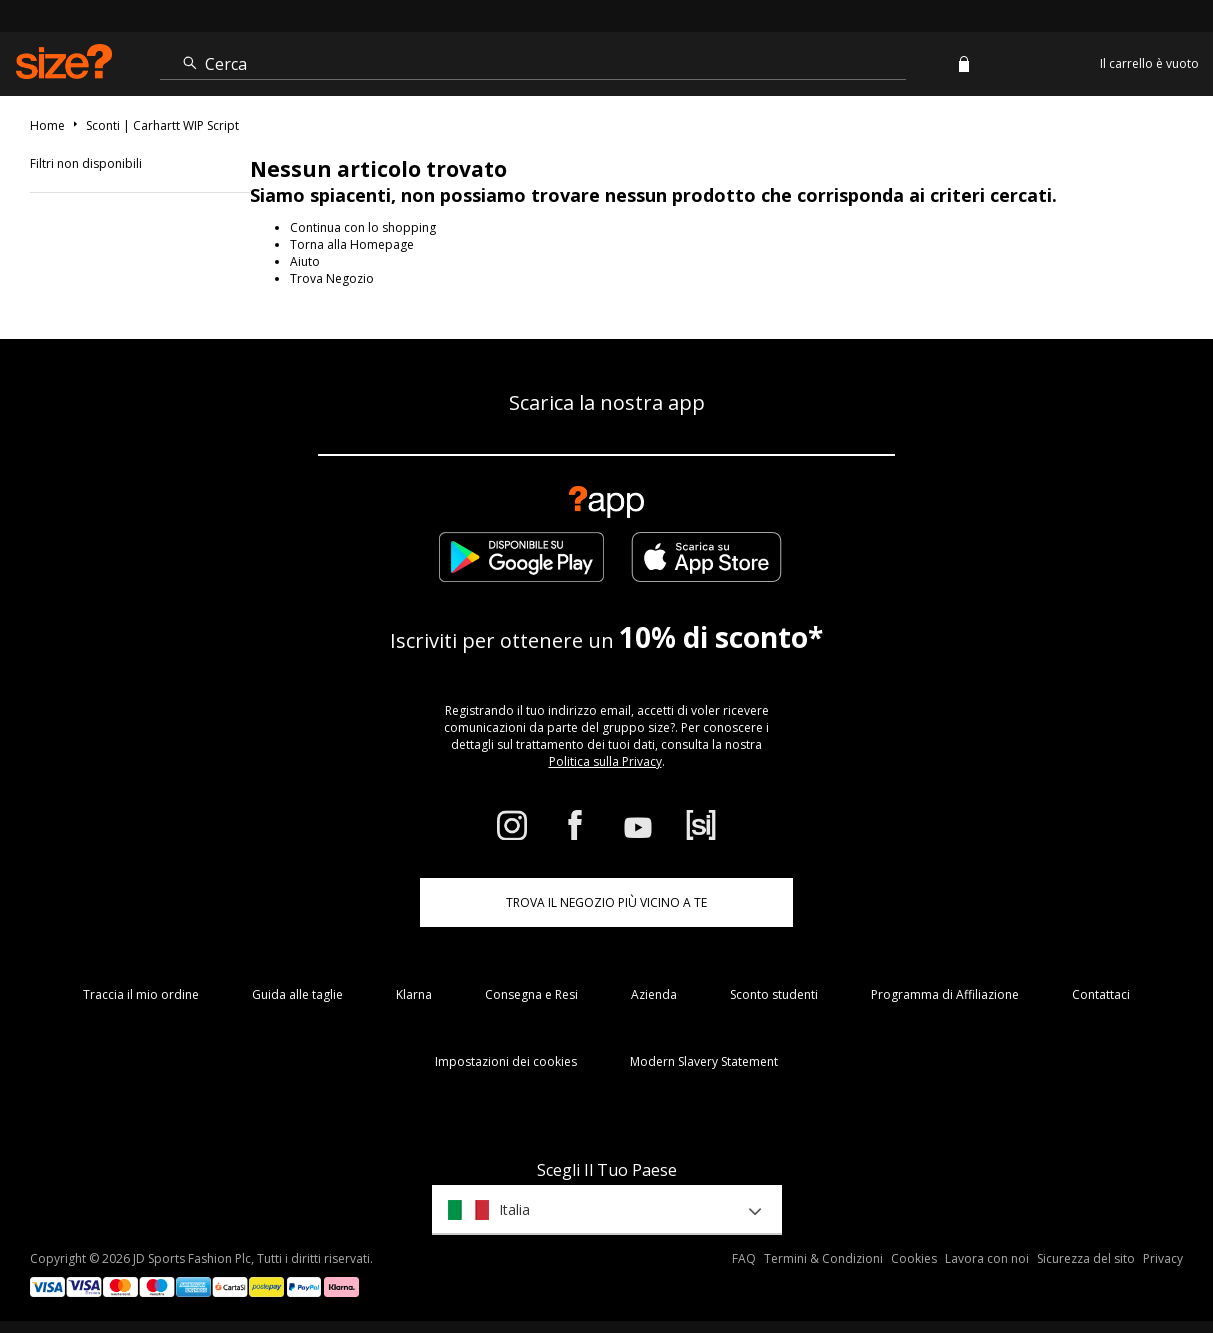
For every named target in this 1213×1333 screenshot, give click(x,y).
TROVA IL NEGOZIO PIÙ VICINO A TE (606, 902)
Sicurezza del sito (1086, 1258)
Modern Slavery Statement (704, 1061)
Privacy (1163, 1258)
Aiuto (305, 261)
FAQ (744, 1258)
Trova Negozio (332, 278)
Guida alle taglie (297, 994)
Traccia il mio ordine (141, 994)
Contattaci (1101, 994)
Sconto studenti (774, 994)
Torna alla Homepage (352, 244)
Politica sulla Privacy (605, 761)
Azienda (654, 994)
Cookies (914, 1258)
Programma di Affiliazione (945, 994)
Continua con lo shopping (363, 227)
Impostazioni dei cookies (506, 1061)
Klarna (414, 994)
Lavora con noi (987, 1258)
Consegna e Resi (531, 994)
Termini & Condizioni (823, 1258)
